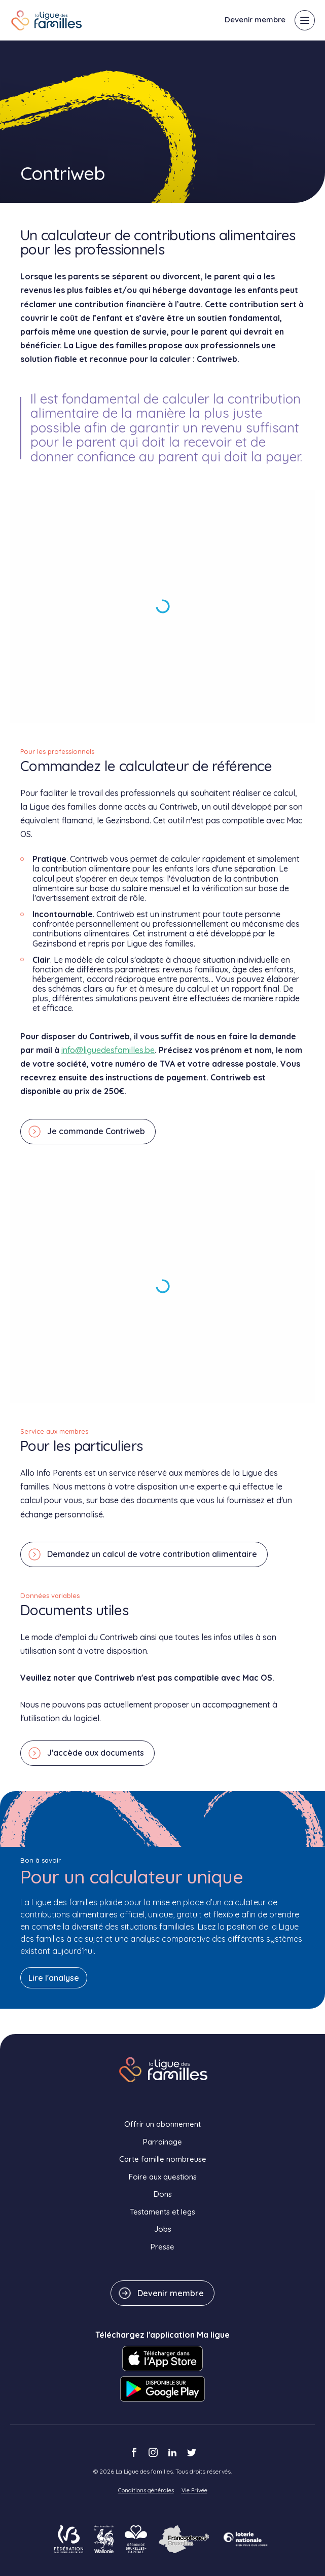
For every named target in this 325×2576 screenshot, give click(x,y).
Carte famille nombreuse (162, 2159)
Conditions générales (146, 2490)
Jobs (162, 2229)
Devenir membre (255, 19)
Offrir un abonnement (162, 2124)
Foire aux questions (163, 2177)
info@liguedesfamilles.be (108, 1050)
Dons (163, 2194)
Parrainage (162, 2142)
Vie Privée (194, 2490)
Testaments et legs (162, 2212)
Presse (162, 2247)
